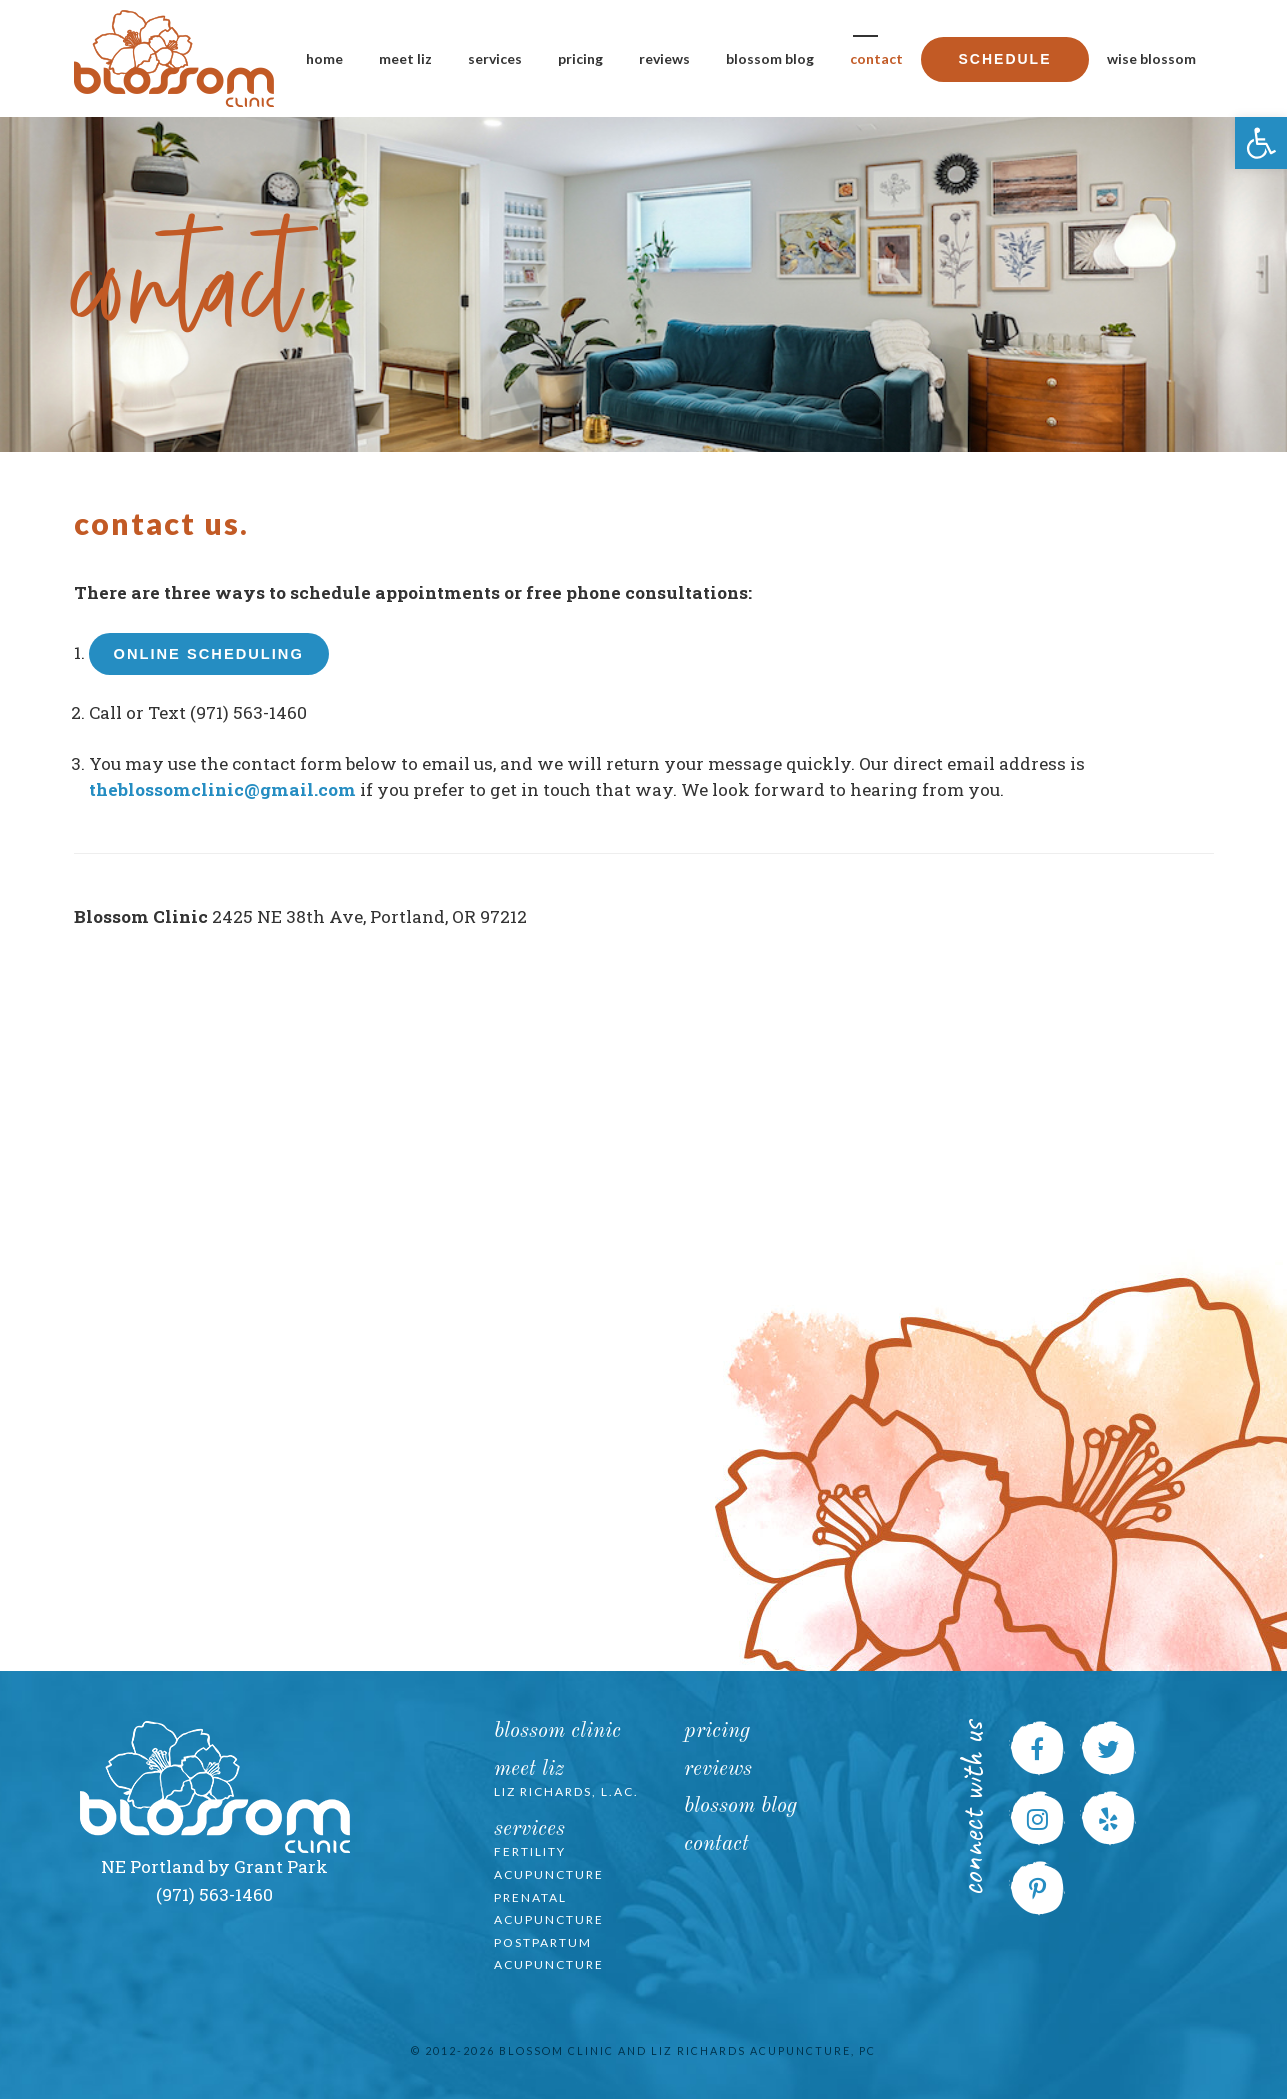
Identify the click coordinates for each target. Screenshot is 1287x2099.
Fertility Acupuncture (549, 1863)
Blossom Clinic (557, 1731)
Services (495, 58)
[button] (1261, 143)
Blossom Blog (770, 58)
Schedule (1004, 59)
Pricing (580, 58)
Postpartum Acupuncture (549, 1954)
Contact (876, 58)
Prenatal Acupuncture (549, 1909)
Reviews (664, 58)
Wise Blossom (1151, 58)
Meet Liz (405, 58)
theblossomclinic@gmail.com (222, 789)
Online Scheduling (209, 654)
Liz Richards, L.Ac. (566, 1791)
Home (324, 58)
